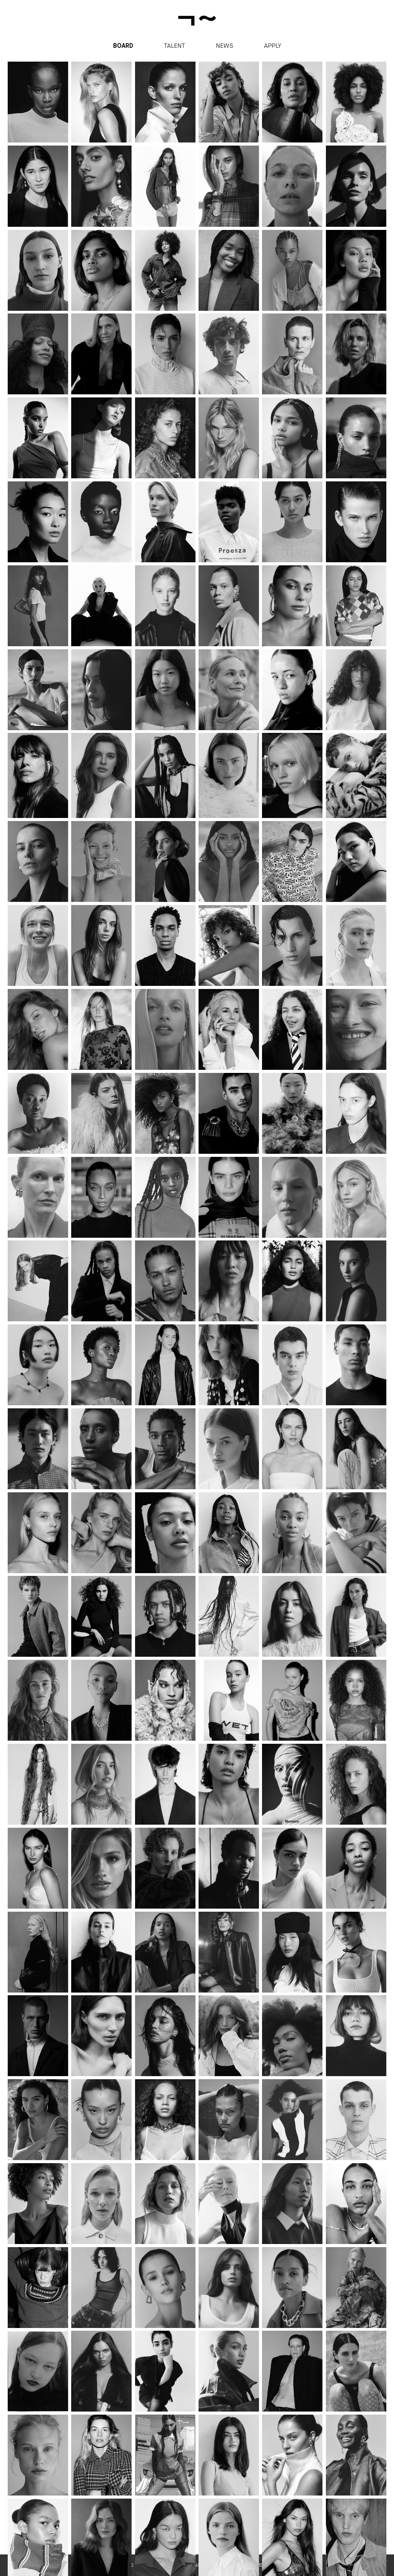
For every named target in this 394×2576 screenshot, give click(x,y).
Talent (174, 46)
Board (123, 46)
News (224, 46)
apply (272, 46)
